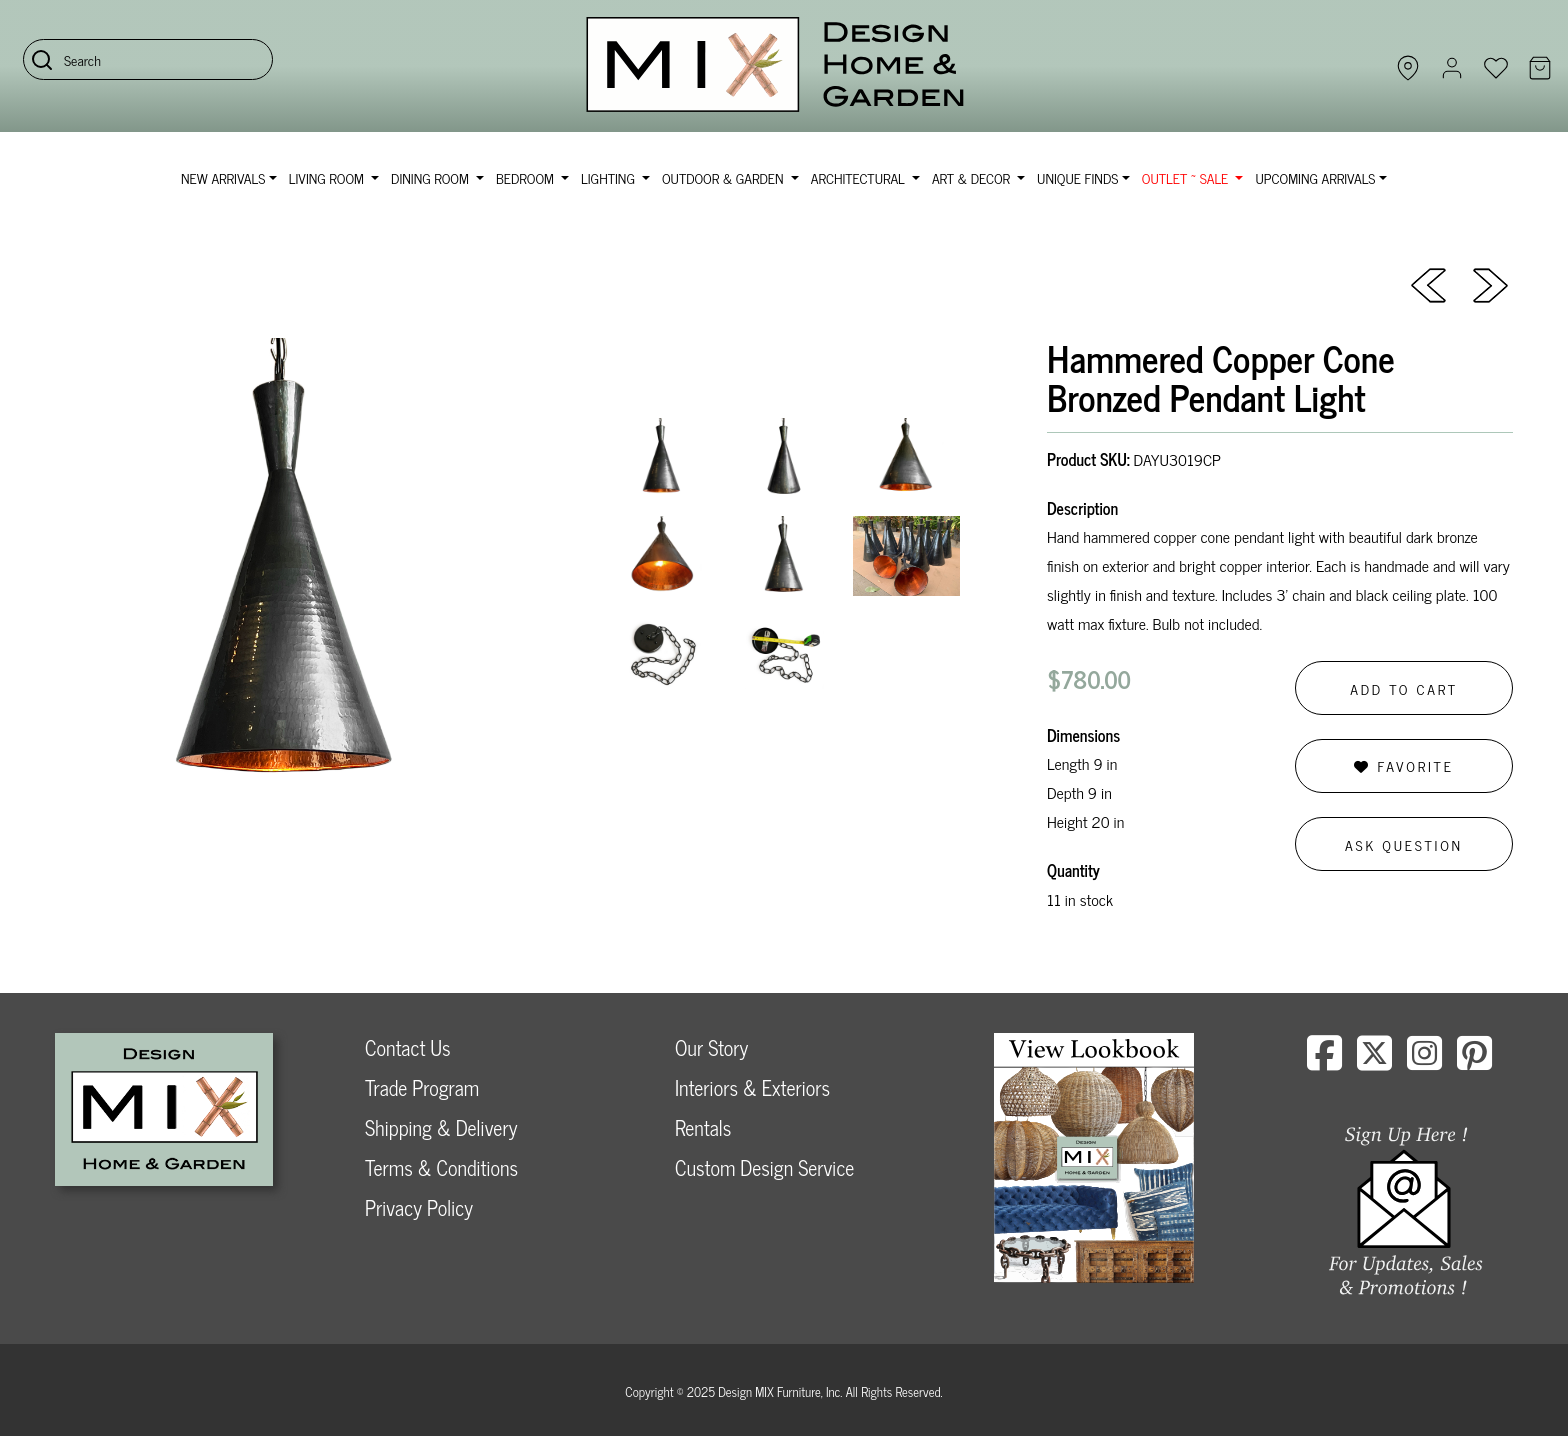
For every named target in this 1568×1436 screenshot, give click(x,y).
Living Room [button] (328, 177)
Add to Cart (1404, 688)
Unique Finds (1077, 177)
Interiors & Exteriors (752, 1087)
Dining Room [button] (431, 177)
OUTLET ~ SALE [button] (1187, 177)
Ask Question (1404, 844)
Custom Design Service (764, 1167)
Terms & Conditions (441, 1167)
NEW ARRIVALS (223, 177)
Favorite (1403, 765)
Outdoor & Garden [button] (724, 177)
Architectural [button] (860, 177)
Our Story (711, 1047)
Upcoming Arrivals (1315, 177)
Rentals (703, 1127)
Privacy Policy (419, 1207)
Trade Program (422, 1087)
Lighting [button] (609, 177)
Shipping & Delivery (441, 1127)
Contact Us (408, 1047)
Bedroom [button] (527, 177)
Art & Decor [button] (973, 177)
